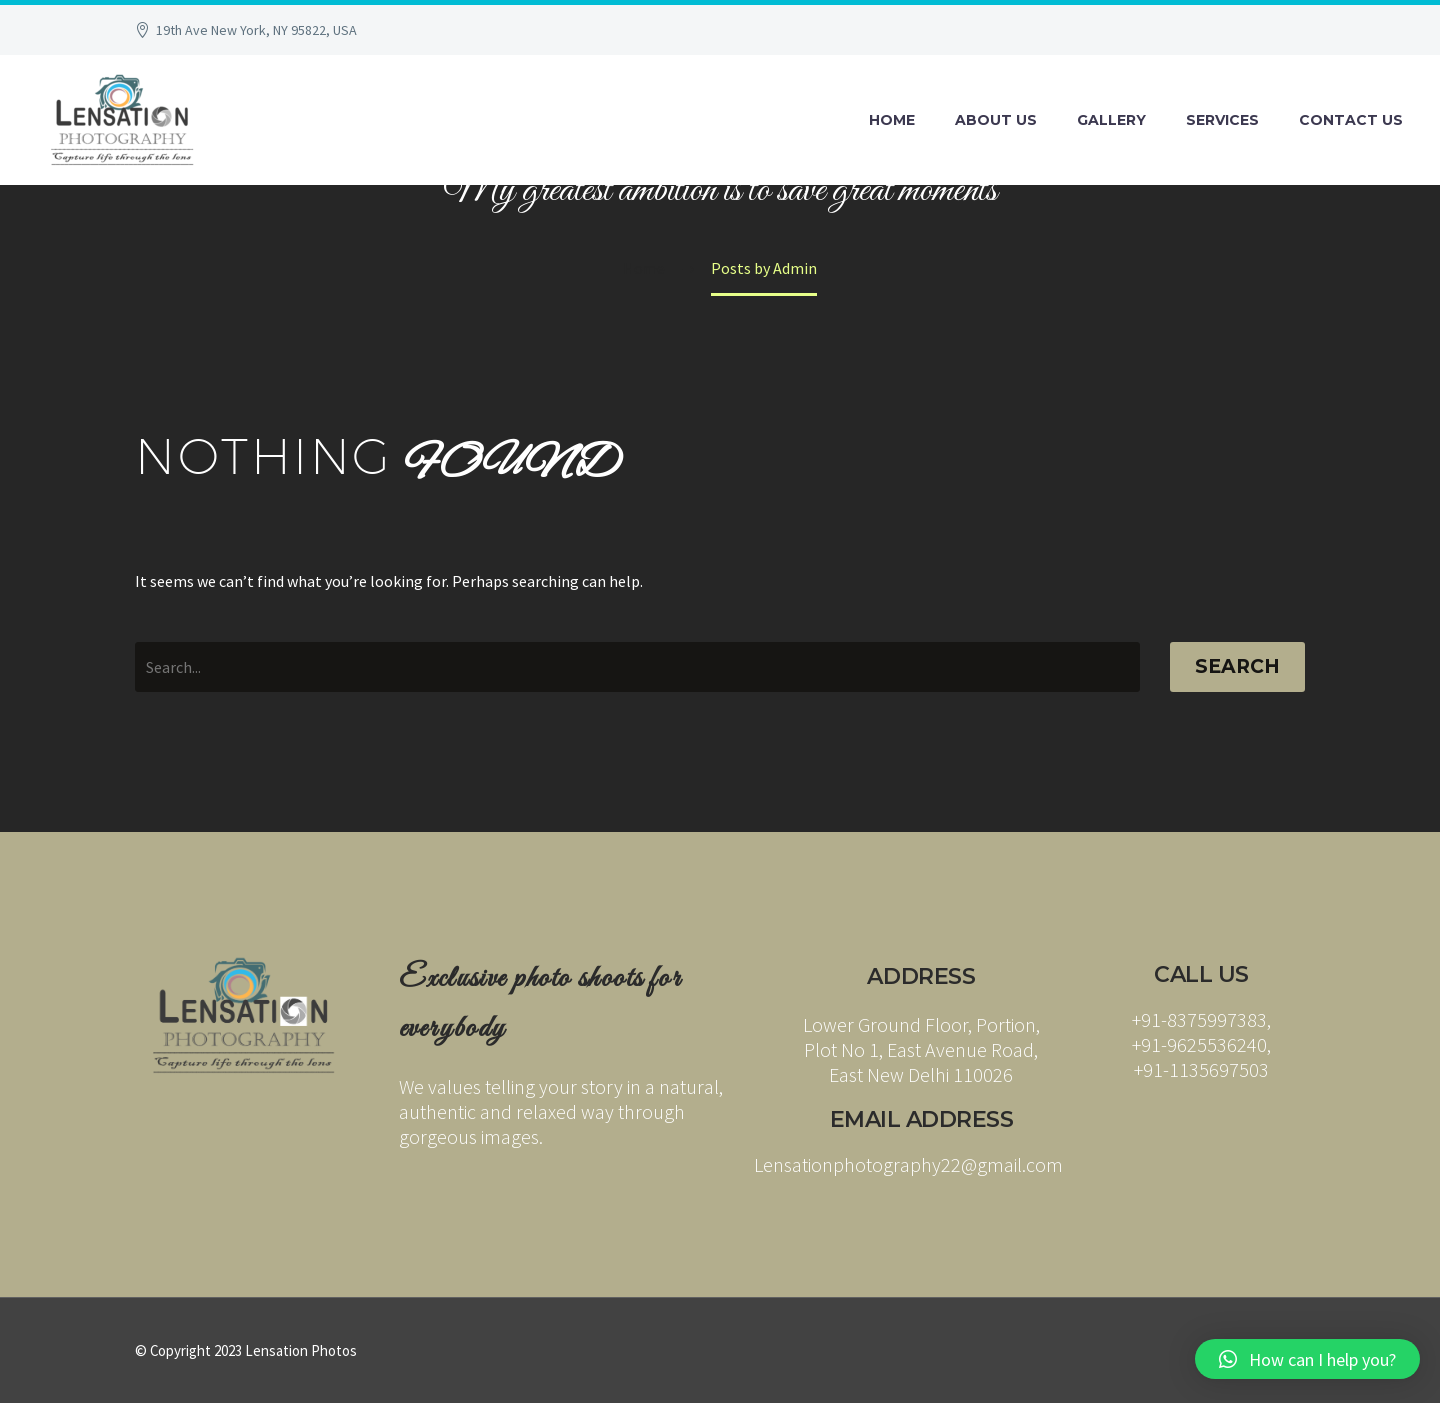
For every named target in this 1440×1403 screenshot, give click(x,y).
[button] (1307, 1359)
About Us (996, 120)
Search (1237, 666)
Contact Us (1351, 120)
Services (1222, 120)
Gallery (1111, 120)
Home (892, 120)
